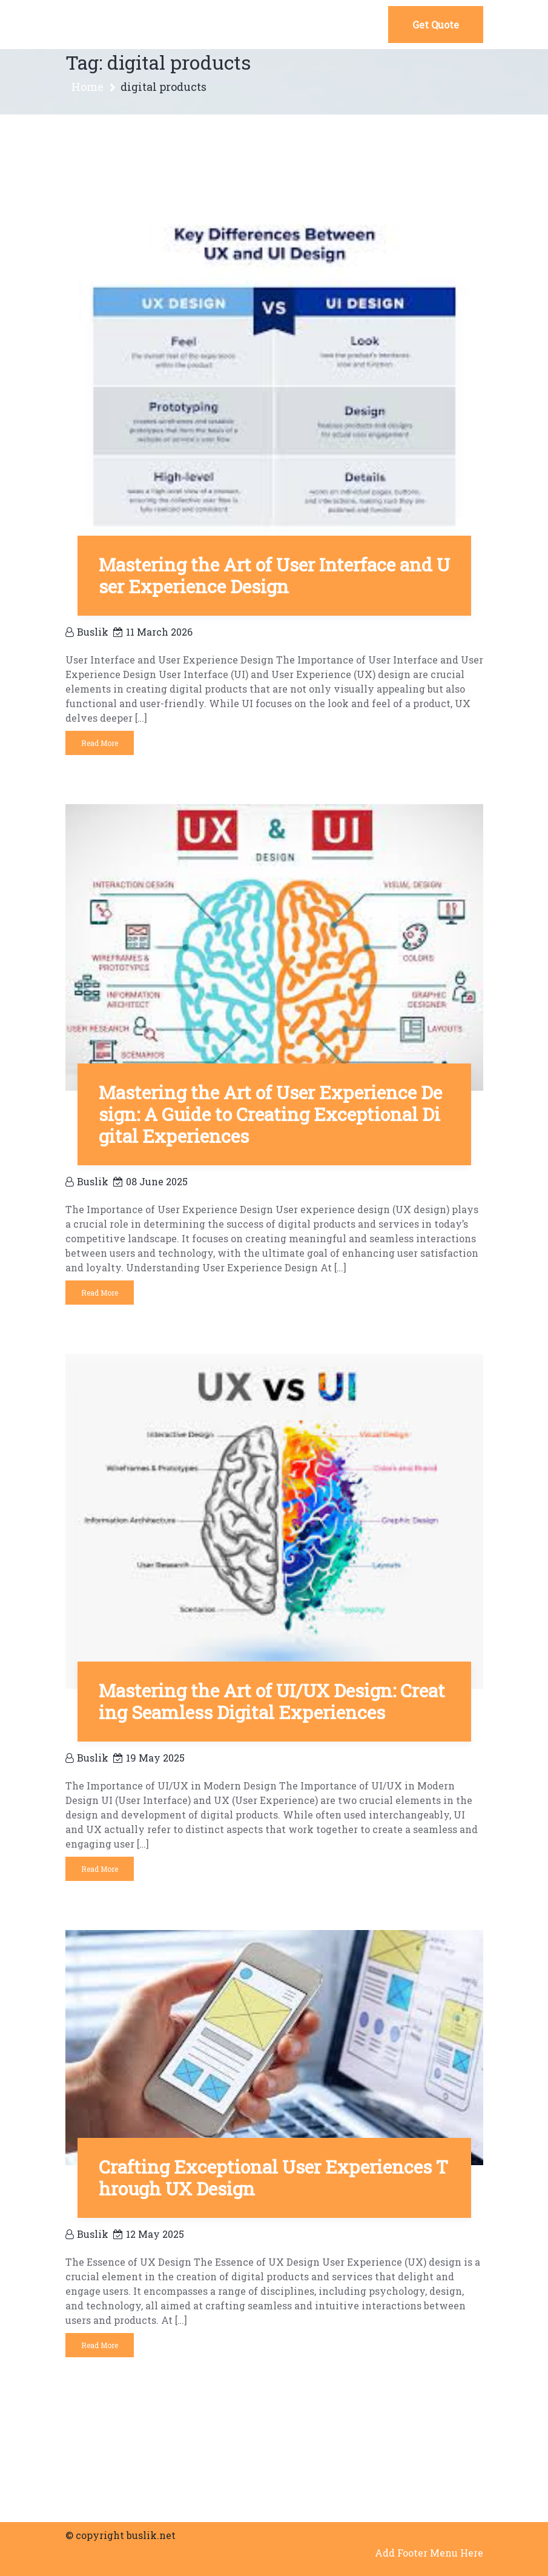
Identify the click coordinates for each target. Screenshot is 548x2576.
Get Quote (435, 24)
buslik (86, 631)
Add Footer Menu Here (429, 2552)
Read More (99, 743)
